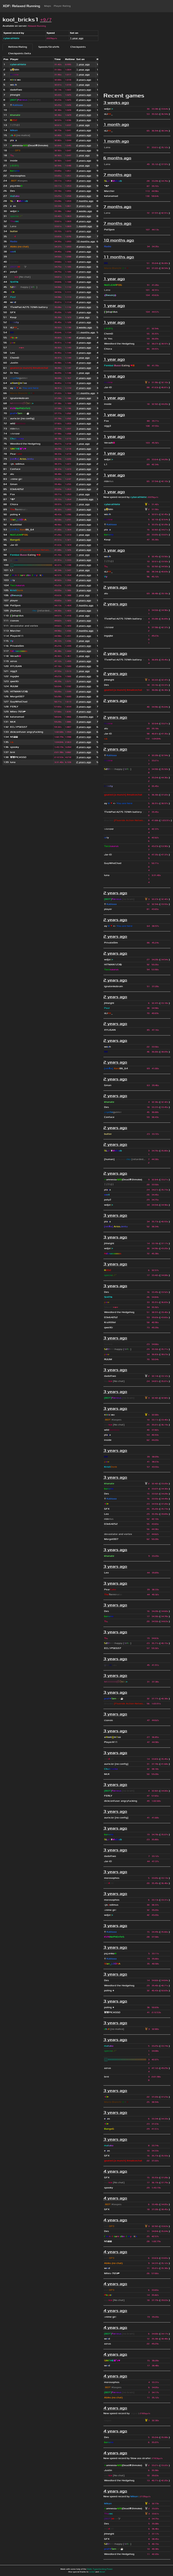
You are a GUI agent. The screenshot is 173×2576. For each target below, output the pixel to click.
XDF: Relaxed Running (21, 6)
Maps (47, 5)
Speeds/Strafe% (48, 46)
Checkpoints (78, 46)
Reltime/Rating (17, 46)
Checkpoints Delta (19, 53)
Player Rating (62, 5)
